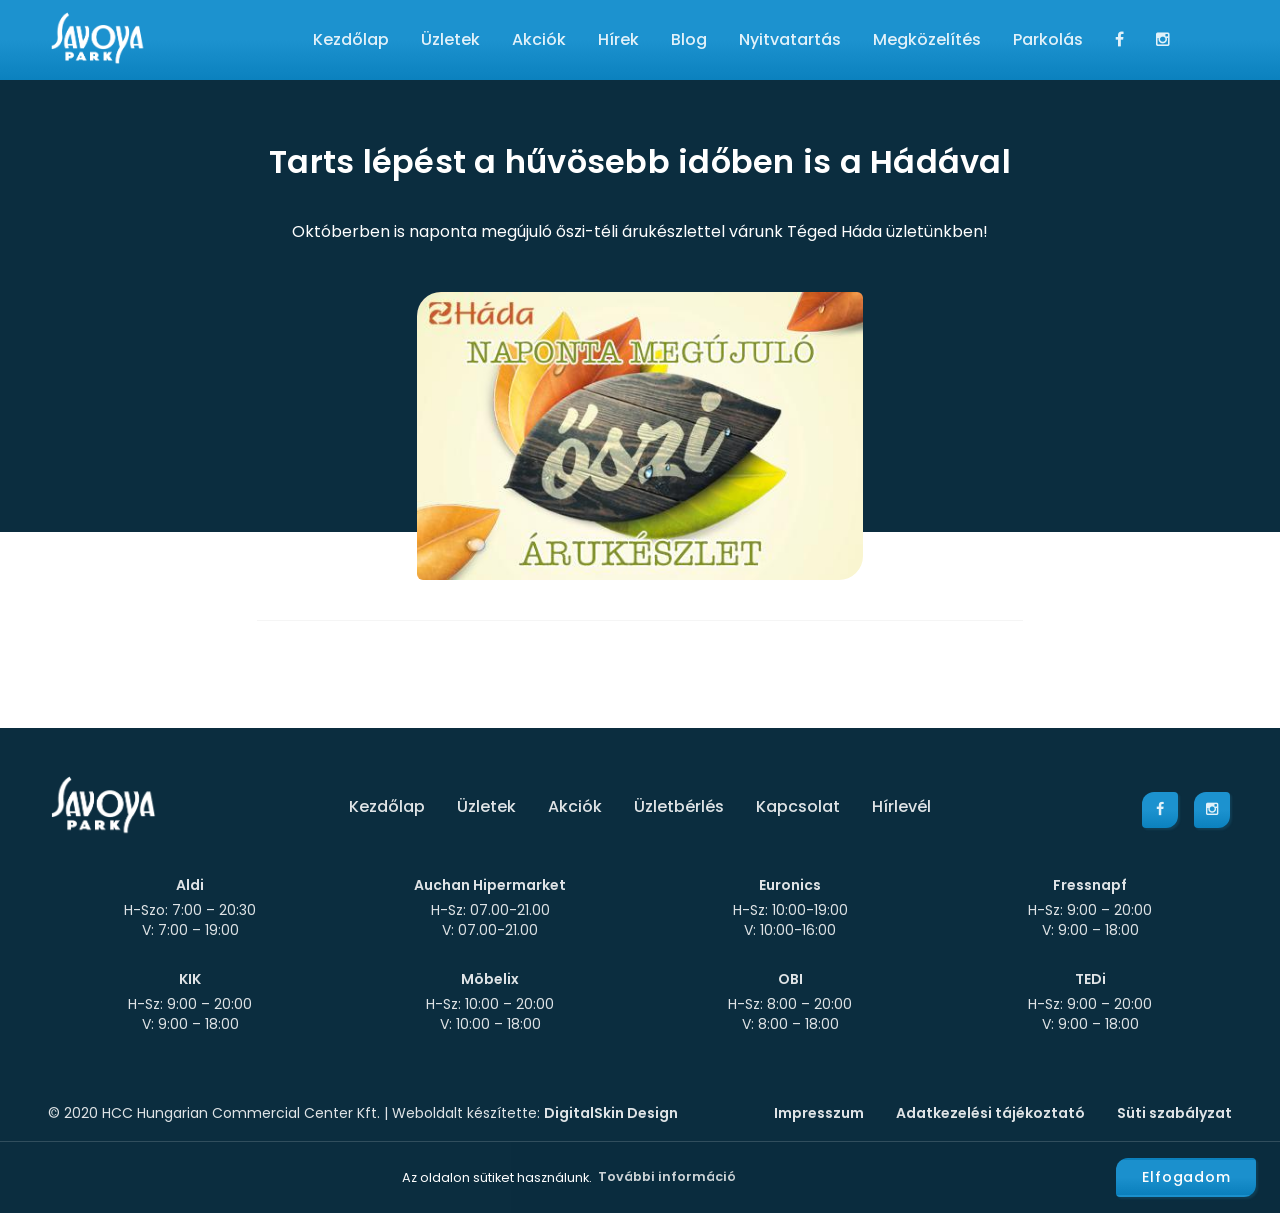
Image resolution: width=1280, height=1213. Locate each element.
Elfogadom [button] (1186, 1177)
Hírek (618, 39)
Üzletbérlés (679, 806)
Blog (689, 39)
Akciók (539, 39)
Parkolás (1048, 39)
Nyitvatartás (790, 39)
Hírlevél (901, 806)
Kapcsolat (798, 806)
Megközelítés (927, 39)
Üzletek (450, 39)
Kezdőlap (351, 39)
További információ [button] (667, 1176)
